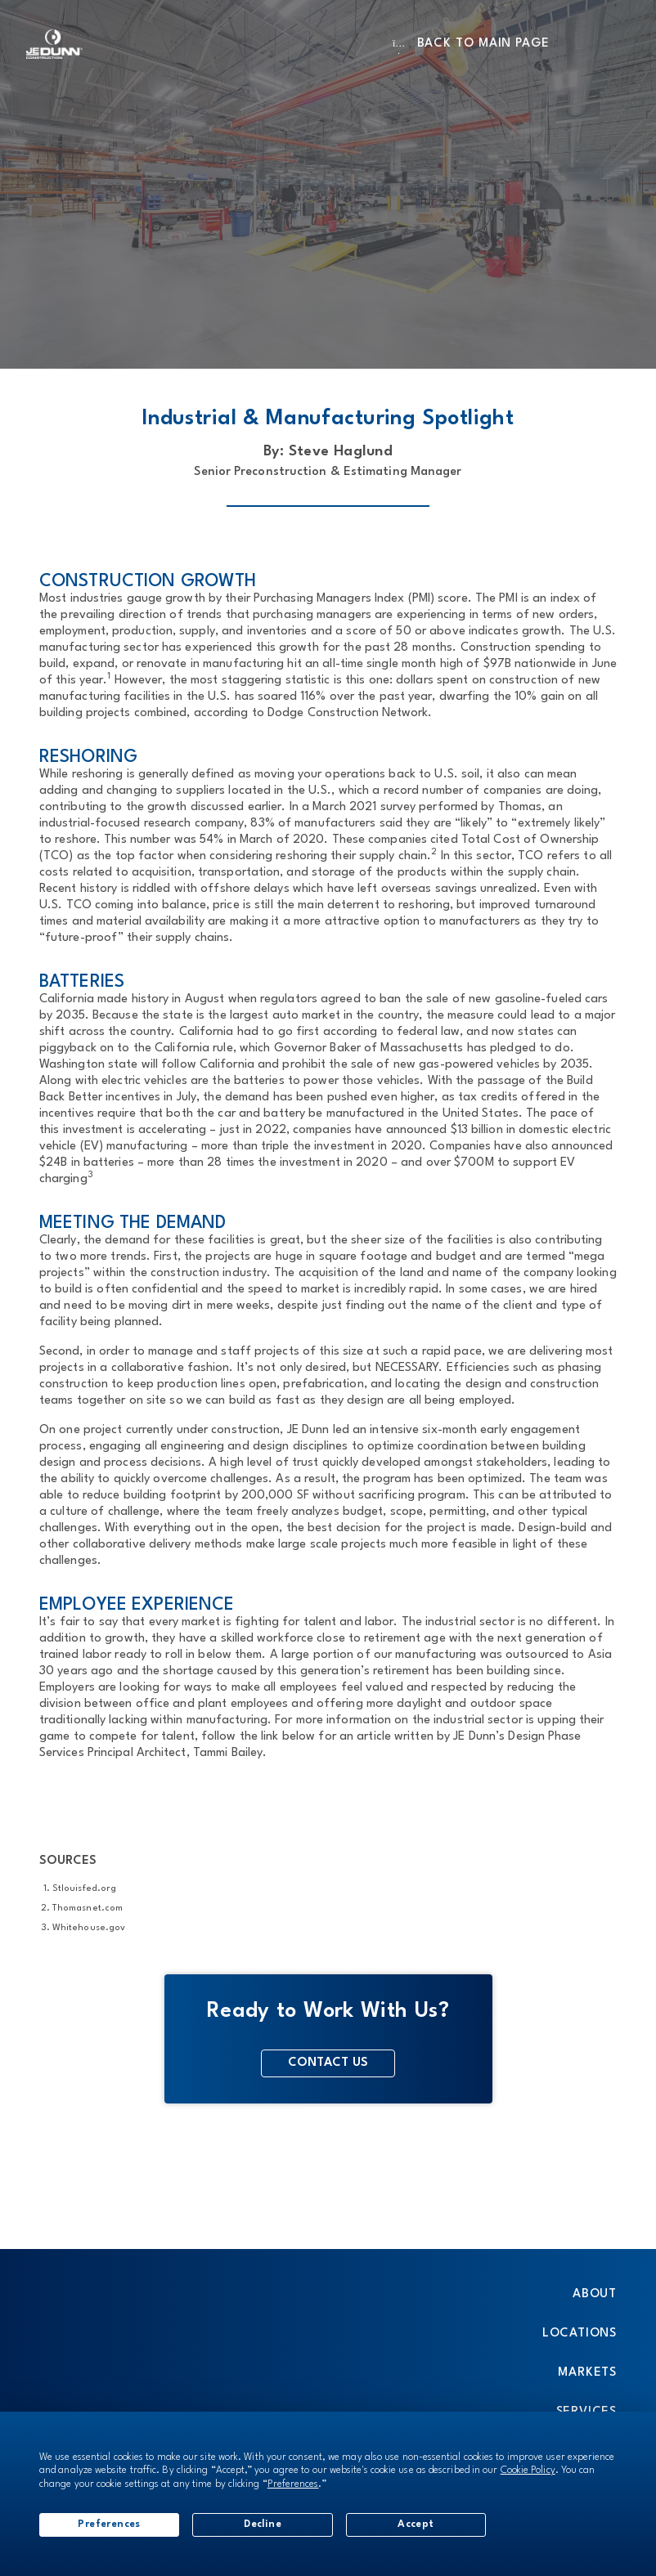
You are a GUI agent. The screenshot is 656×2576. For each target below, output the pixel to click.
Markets (587, 2373)
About (595, 2294)
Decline (262, 2524)
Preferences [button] (293, 2484)
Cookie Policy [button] (528, 2470)
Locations (579, 2333)
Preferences (109, 2524)
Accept (416, 2524)
